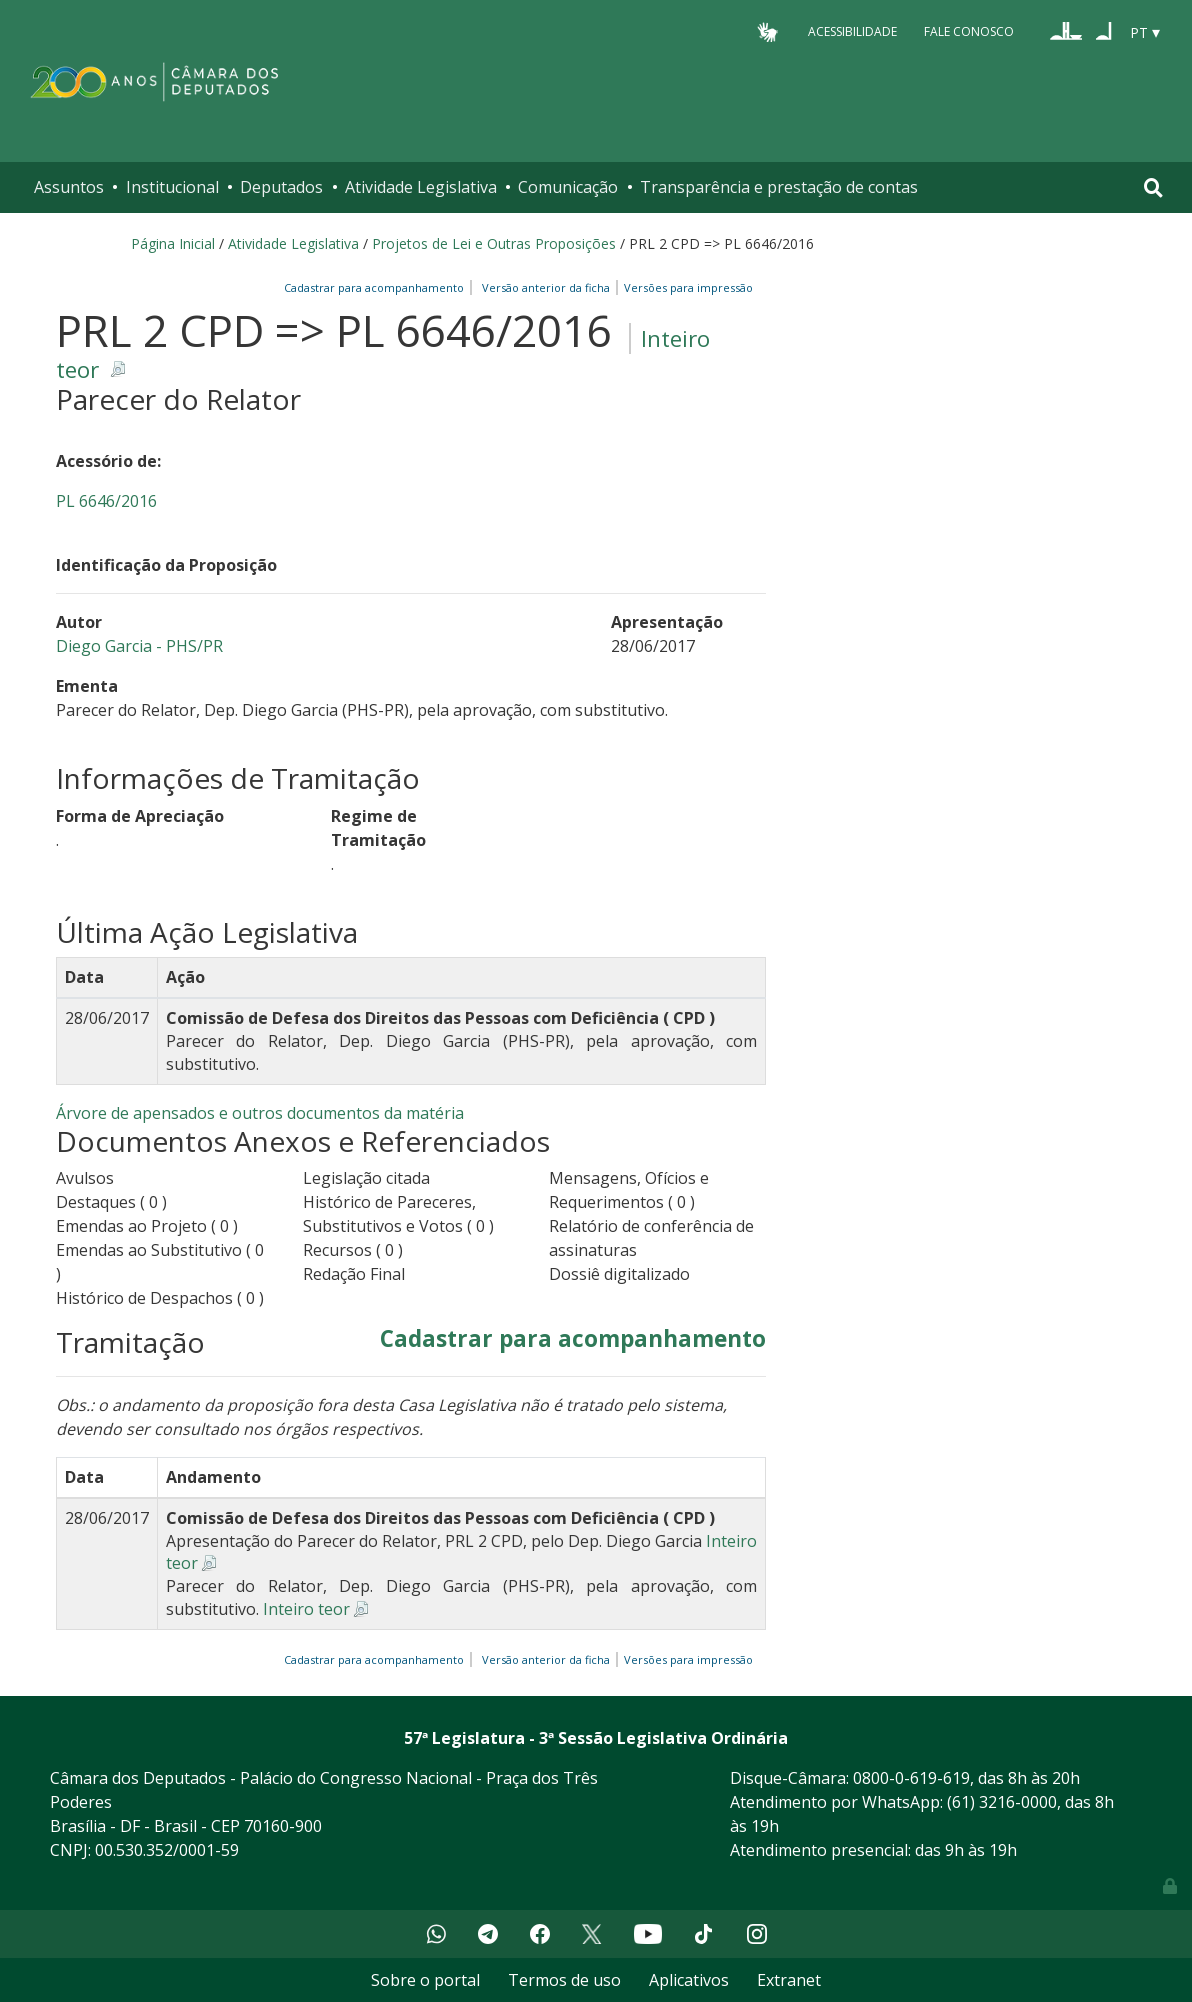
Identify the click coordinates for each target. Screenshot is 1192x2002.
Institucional (172, 187)
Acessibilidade (852, 31)
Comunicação (568, 187)
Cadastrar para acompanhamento (377, 287)
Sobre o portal (425, 1980)
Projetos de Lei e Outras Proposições (494, 243)
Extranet (789, 1980)
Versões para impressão (685, 287)
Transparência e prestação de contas (779, 187)
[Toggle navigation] (1153, 187)
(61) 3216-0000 (1002, 1802)
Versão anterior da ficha (546, 287)
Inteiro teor (306, 1609)
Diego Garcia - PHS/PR (139, 646)
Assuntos (69, 187)
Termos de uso (564, 1980)
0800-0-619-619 (911, 1778)
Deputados (281, 187)
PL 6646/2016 (106, 501)
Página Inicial (173, 243)
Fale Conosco (969, 31)
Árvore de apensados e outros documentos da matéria (260, 1113)
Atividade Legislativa (421, 187)
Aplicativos (689, 1980)
